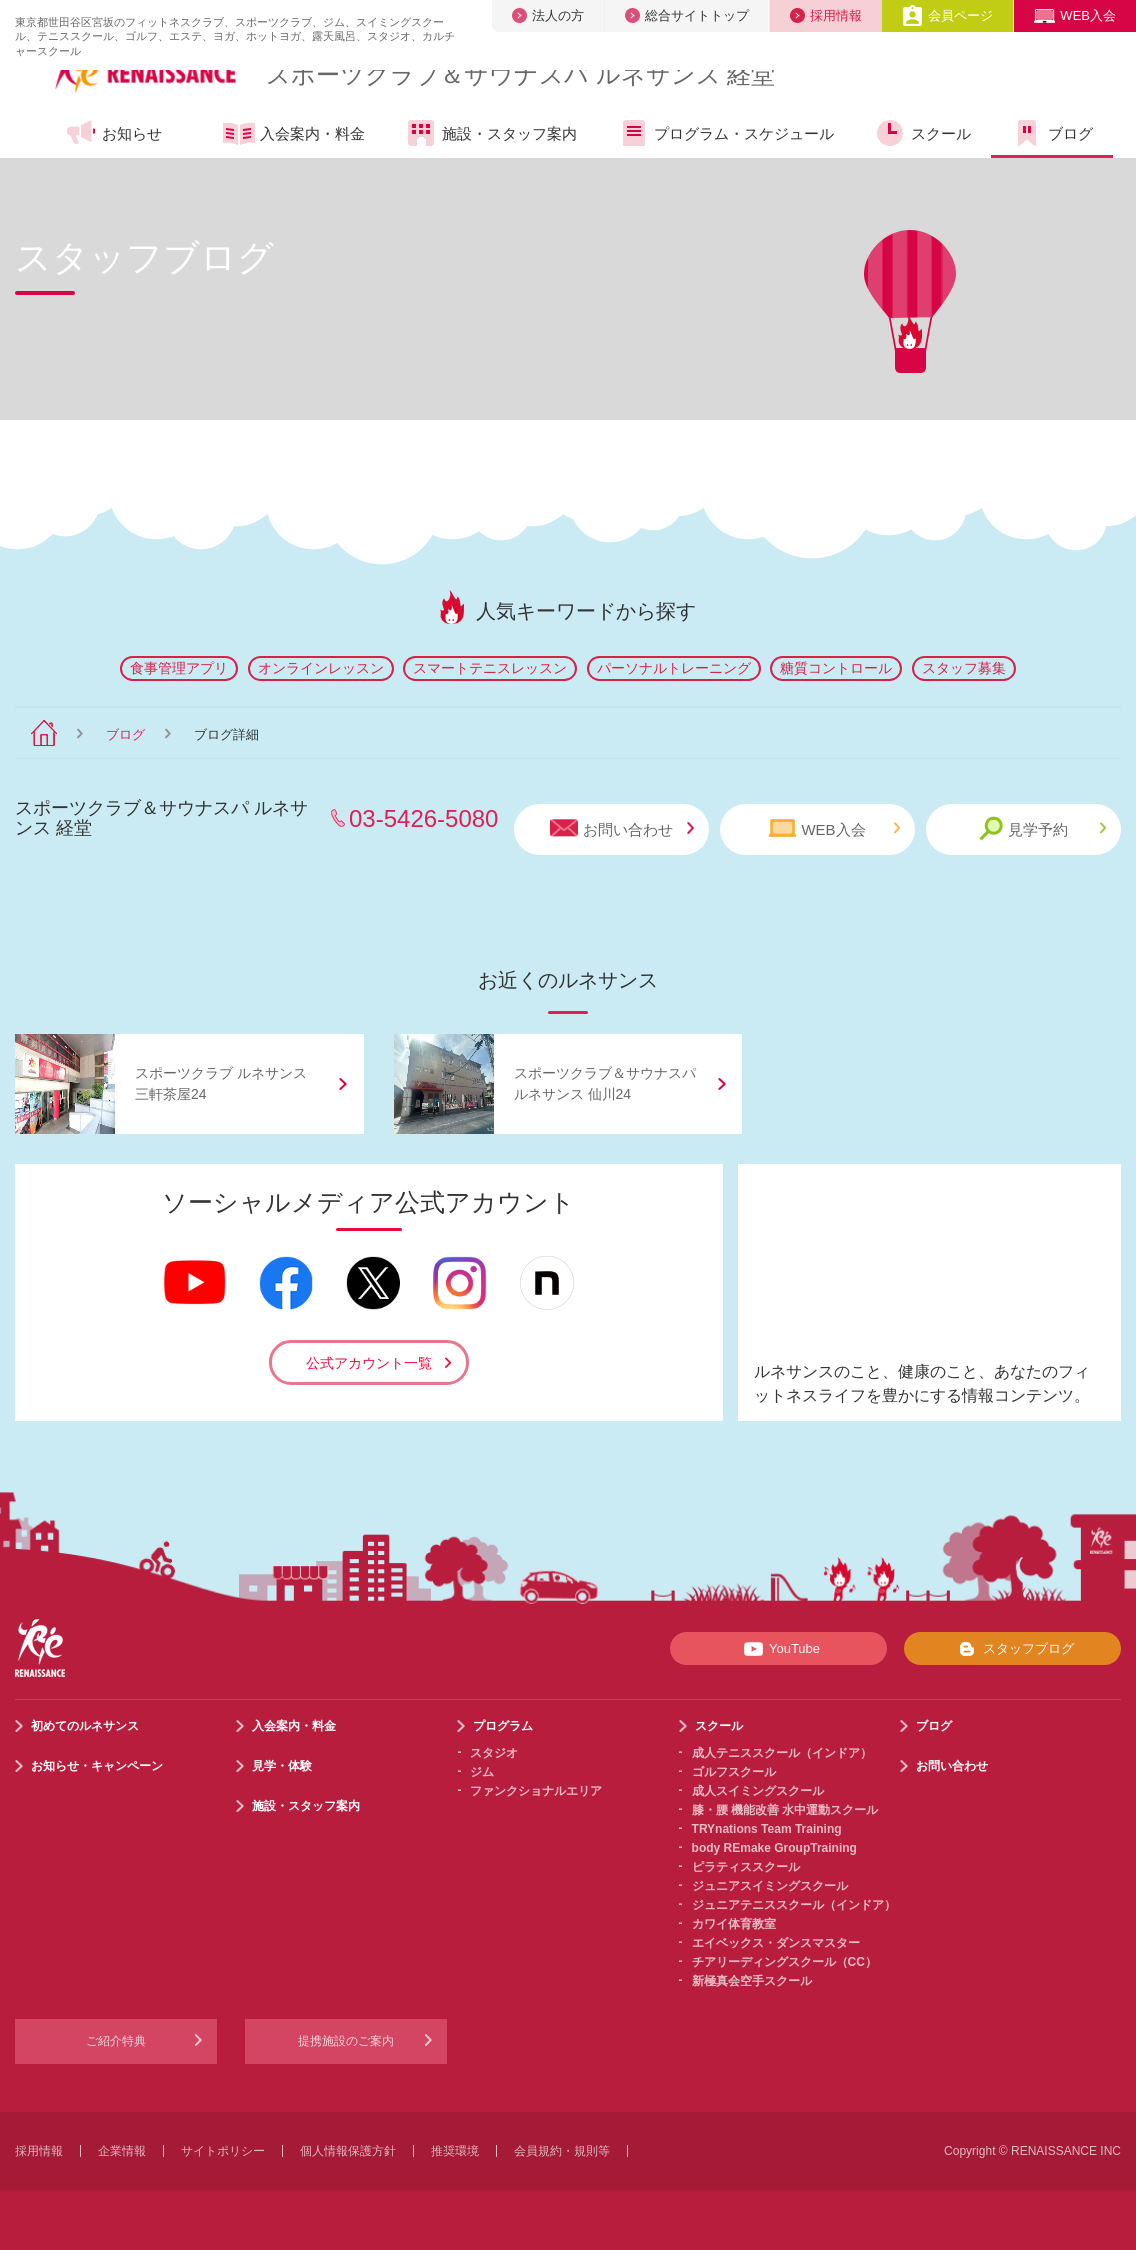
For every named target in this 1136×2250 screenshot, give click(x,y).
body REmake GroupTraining (774, 1848)
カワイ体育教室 (734, 1924)
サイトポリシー (223, 2151)
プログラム (503, 1726)
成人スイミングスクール (758, 1791)
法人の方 (548, 15)
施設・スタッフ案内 (491, 133)
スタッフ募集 (964, 668)
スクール (922, 133)
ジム (482, 1772)
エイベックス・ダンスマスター (776, 1943)
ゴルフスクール (734, 1772)
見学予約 (1042, 828)
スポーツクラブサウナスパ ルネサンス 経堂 (520, 74)
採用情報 (826, 15)
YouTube (778, 1649)
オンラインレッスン (321, 668)
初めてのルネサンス (85, 1726)
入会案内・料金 (294, 135)
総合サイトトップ (687, 15)
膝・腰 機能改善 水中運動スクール (785, 1810)
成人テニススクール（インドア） (782, 1753)
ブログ (1052, 133)
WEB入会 (1075, 15)
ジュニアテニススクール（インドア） (794, 1905)
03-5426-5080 (423, 818)
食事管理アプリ (179, 668)
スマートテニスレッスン (490, 668)
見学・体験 (282, 1766)
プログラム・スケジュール (725, 133)
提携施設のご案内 (346, 2041)
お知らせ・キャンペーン (97, 1766)
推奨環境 (455, 2151)
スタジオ (494, 1753)
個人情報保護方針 (348, 2151)
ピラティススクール (746, 1867)
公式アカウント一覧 (369, 1363)
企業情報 (122, 2151)
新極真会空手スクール (752, 1981)
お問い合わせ (622, 828)
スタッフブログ (1012, 1649)
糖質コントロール (836, 668)
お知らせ (113, 133)
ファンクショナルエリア (536, 1791)
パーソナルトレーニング (674, 668)
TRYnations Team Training (767, 1829)
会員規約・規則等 (562, 2151)
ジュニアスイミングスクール (770, 1886)
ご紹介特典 (116, 2041)
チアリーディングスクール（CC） (784, 1962)
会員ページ (947, 15)
